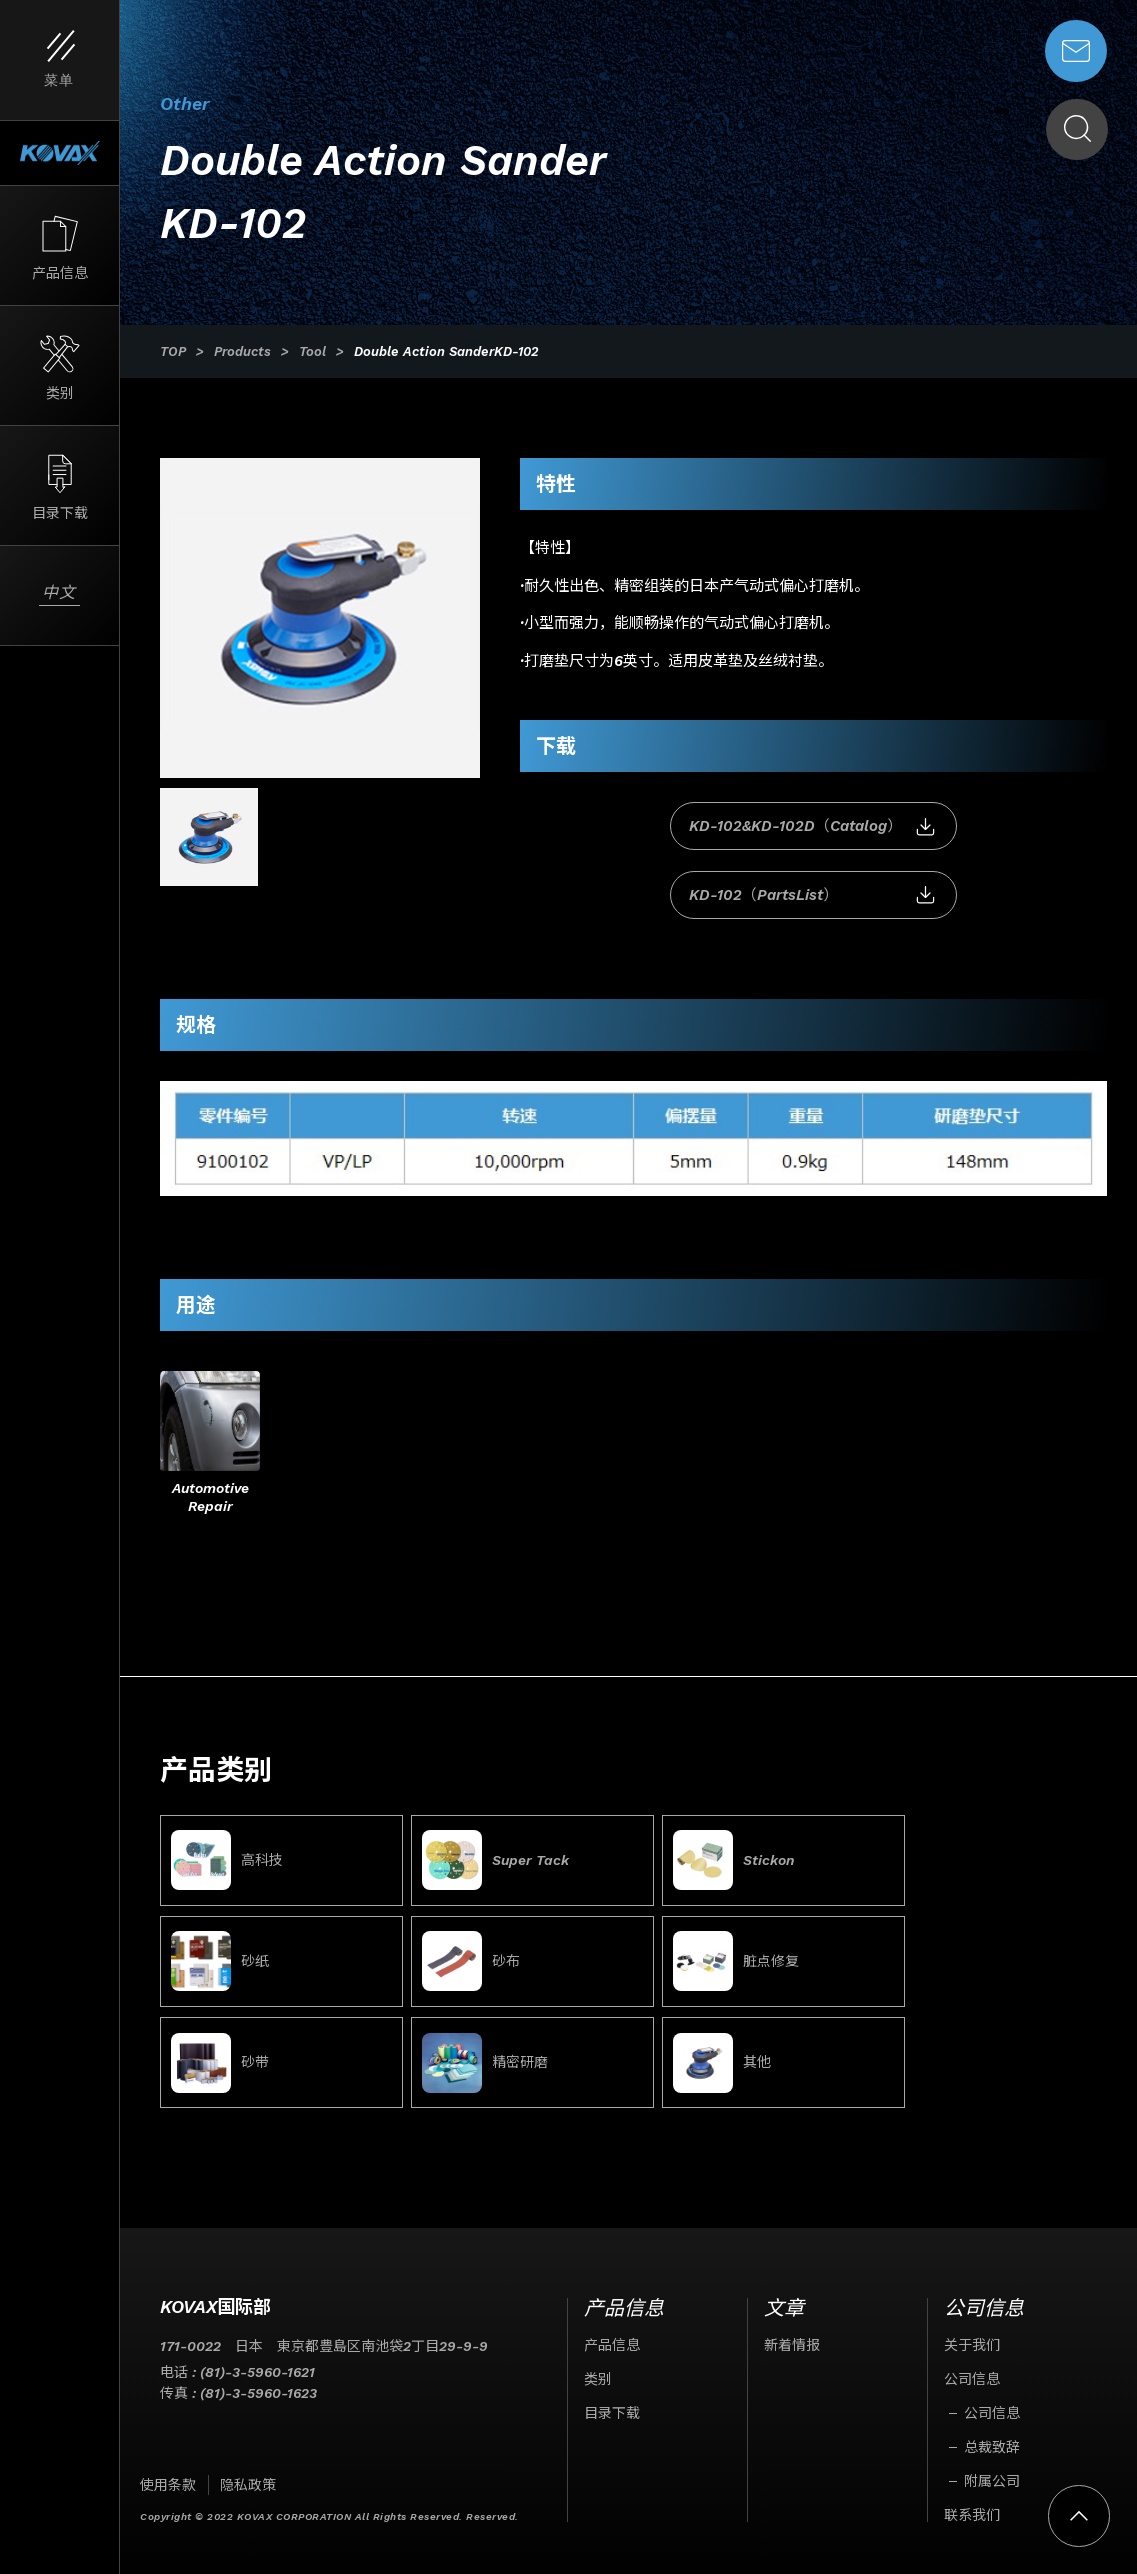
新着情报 (792, 2327)
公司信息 (972, 2361)
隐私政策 (248, 2467)
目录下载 (612, 2395)
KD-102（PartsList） (965, 827)
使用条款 (168, 2467)
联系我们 (972, 2497)
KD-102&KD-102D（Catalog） (663, 827)
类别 (598, 2361)
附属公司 (992, 2463)
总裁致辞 (992, 2429)
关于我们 (972, 2327)
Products (242, 351)
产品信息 (612, 2327)
